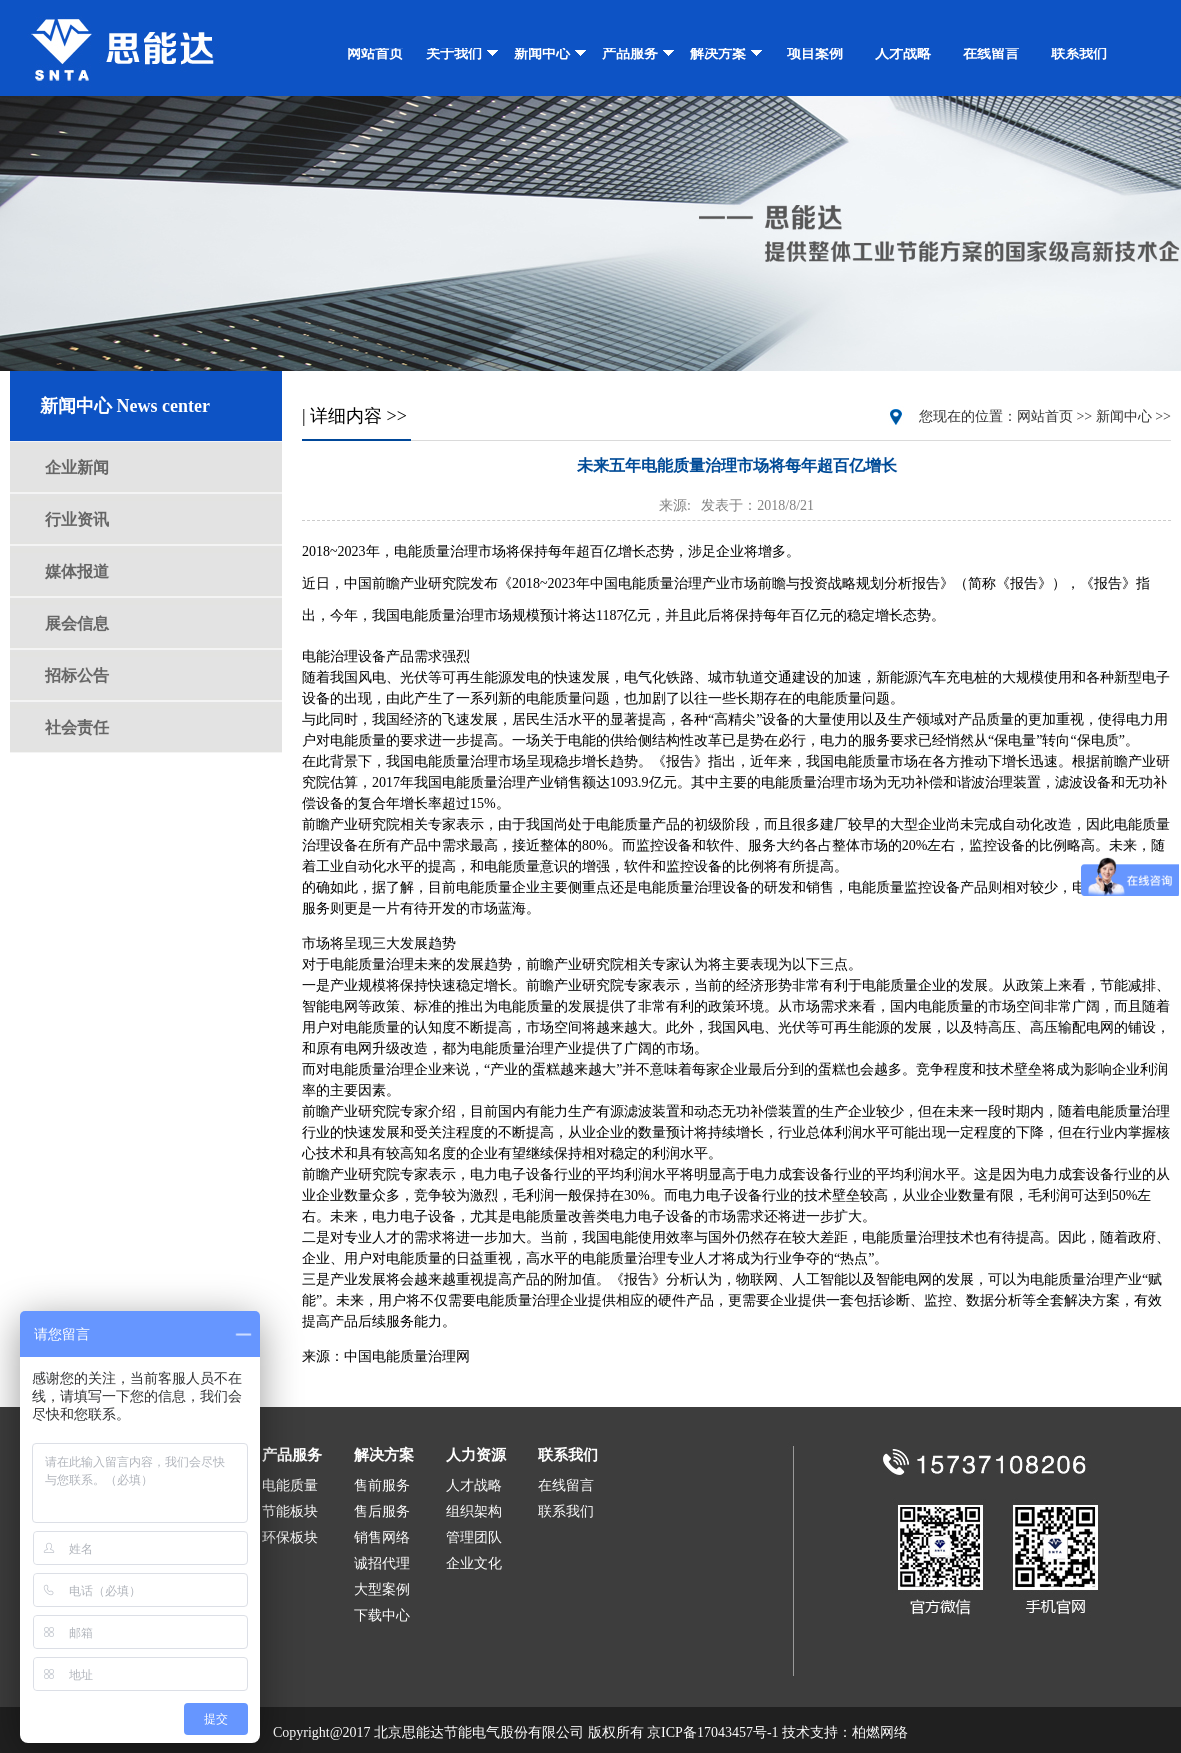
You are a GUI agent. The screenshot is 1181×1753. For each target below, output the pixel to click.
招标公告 (77, 675)
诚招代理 (382, 1563)
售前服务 (382, 1485)
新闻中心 (550, 53)
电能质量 (290, 1485)
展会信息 (77, 623)
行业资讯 (77, 519)
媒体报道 (77, 571)
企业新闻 (77, 467)
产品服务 (638, 53)
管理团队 (474, 1537)
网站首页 (375, 53)
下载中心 (382, 1615)
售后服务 (382, 1511)
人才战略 (903, 53)
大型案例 (382, 1589)
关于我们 (462, 53)
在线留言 (991, 53)
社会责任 (77, 727)
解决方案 (726, 53)
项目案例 (815, 53)
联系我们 (1079, 53)
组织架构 (474, 1511)
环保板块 (290, 1537)
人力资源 (476, 1455)
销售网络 (382, 1537)
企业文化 (474, 1563)
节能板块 (290, 1511)
